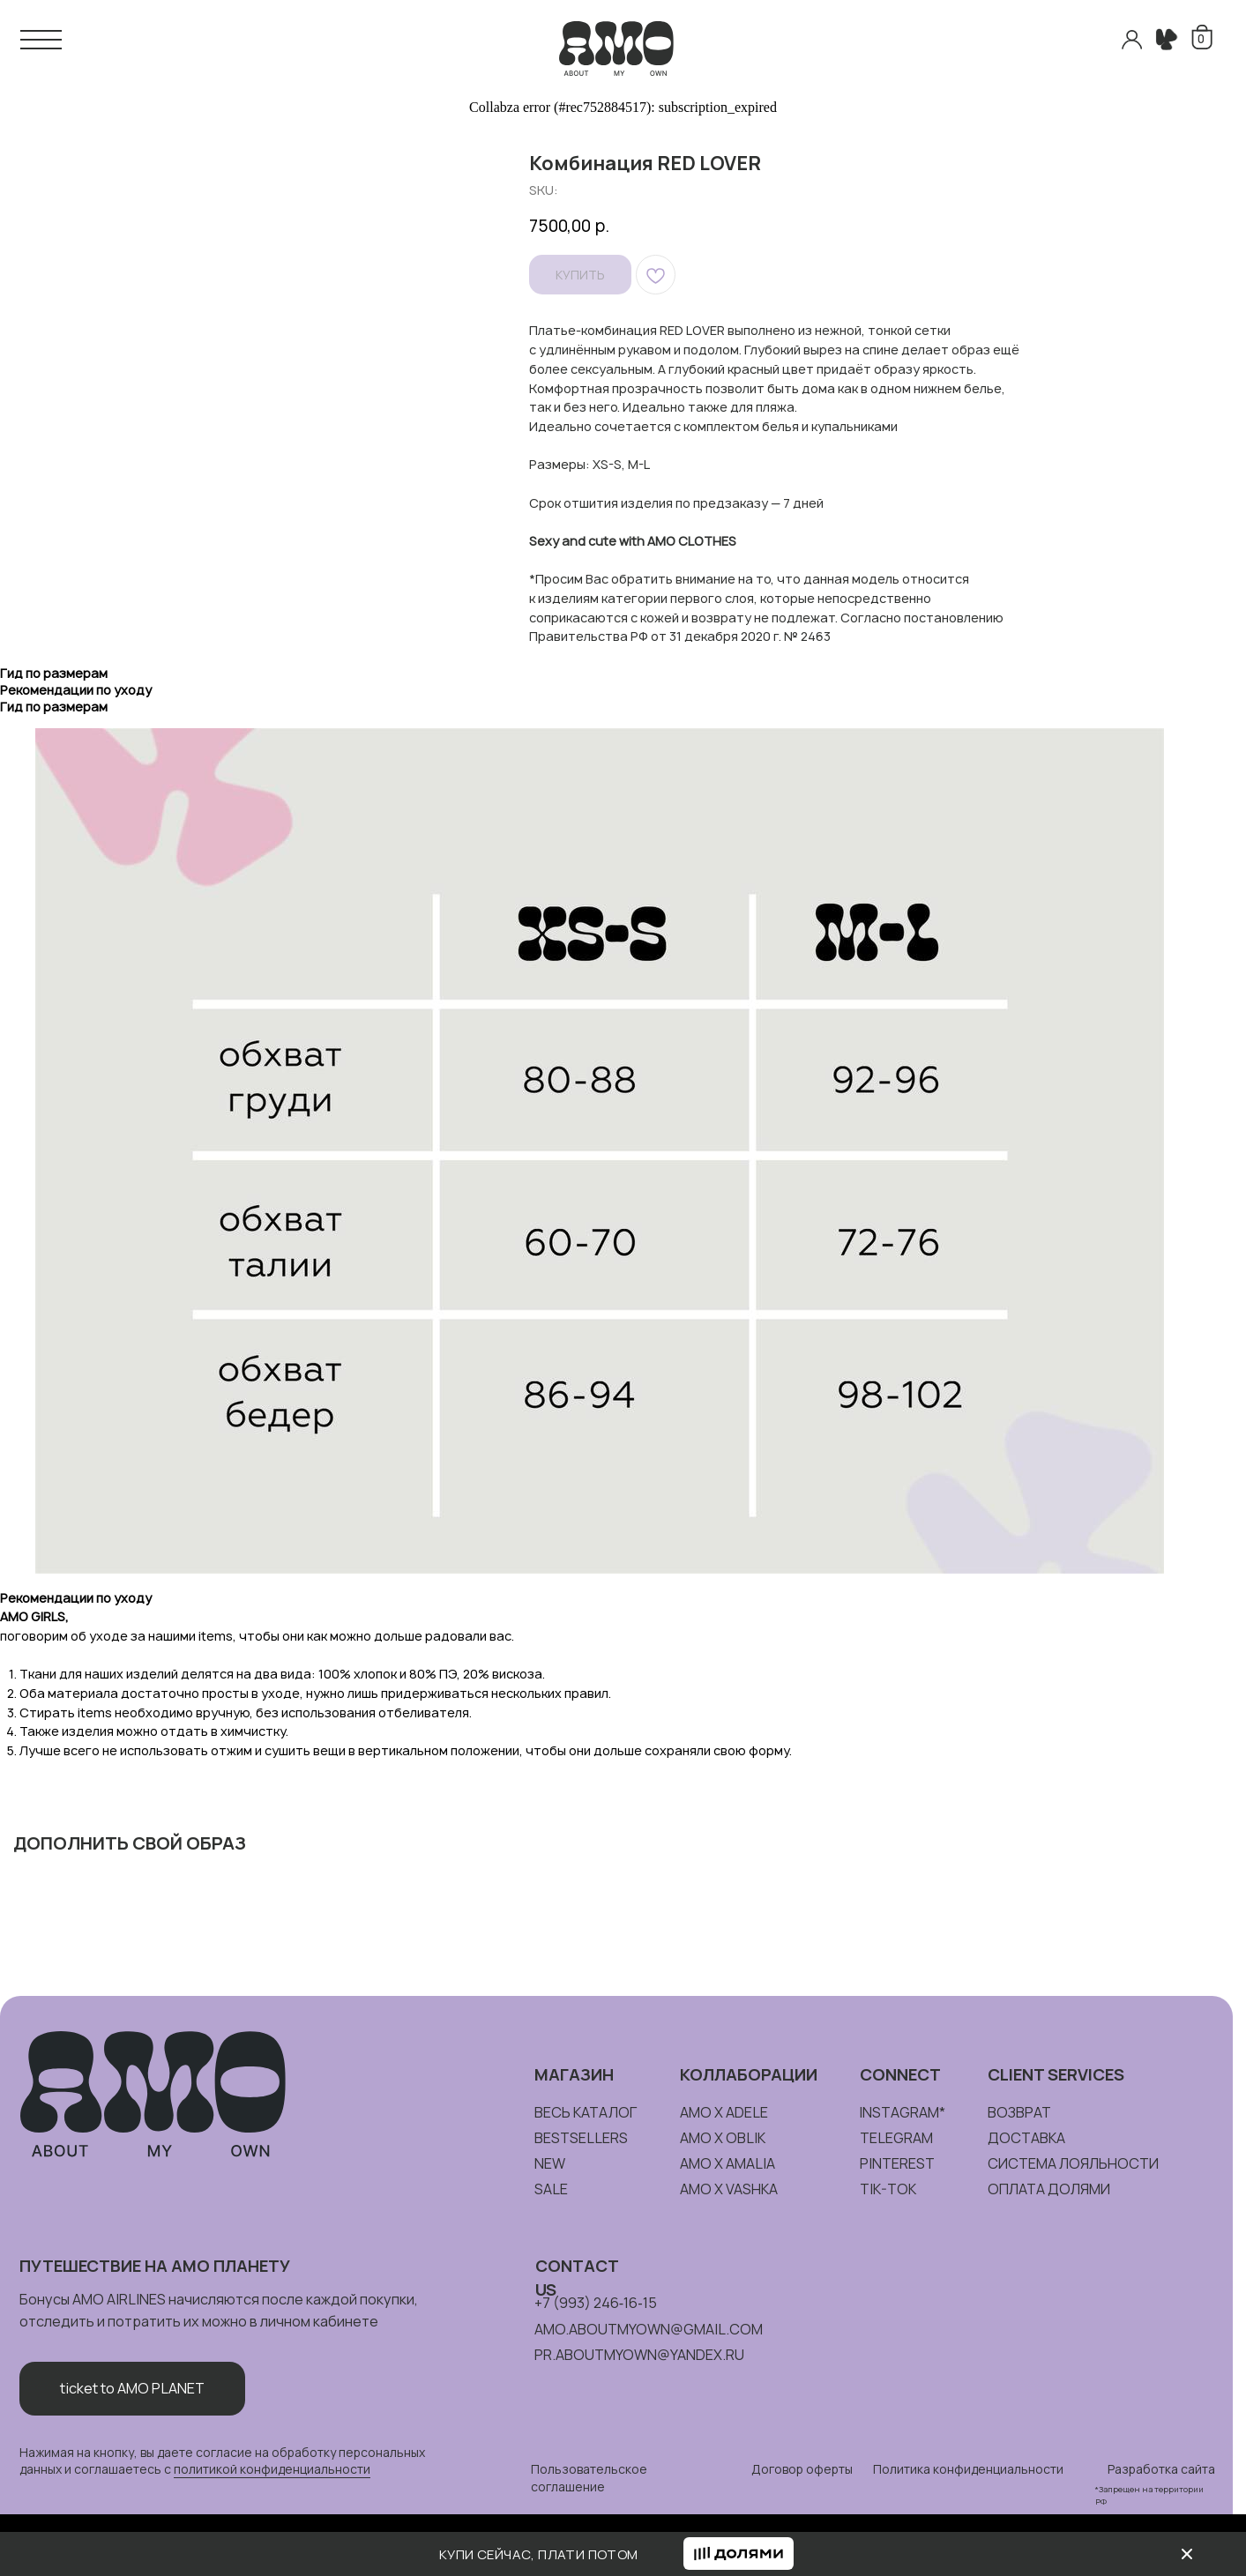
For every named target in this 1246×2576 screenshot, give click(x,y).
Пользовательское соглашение (589, 2478)
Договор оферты (802, 2469)
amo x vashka (729, 2189)
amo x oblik (722, 2138)
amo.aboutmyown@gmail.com (648, 2329)
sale (551, 2189)
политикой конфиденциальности (272, 2469)
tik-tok (888, 2189)
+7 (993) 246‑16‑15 (595, 2302)
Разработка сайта (1161, 2469)
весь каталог (585, 2112)
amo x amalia (727, 2163)
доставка (1026, 2138)
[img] (1187, 2554)
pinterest (897, 2163)
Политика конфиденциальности (968, 2469)
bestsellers (581, 2138)
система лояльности (1073, 2163)
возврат (1019, 2112)
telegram (896, 2138)
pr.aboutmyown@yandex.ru (639, 2354)
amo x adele (724, 2112)
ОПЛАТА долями (1049, 2189)
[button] (738, 2553)
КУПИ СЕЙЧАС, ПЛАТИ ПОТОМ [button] (538, 2554)
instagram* (902, 2112)
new (549, 2163)
